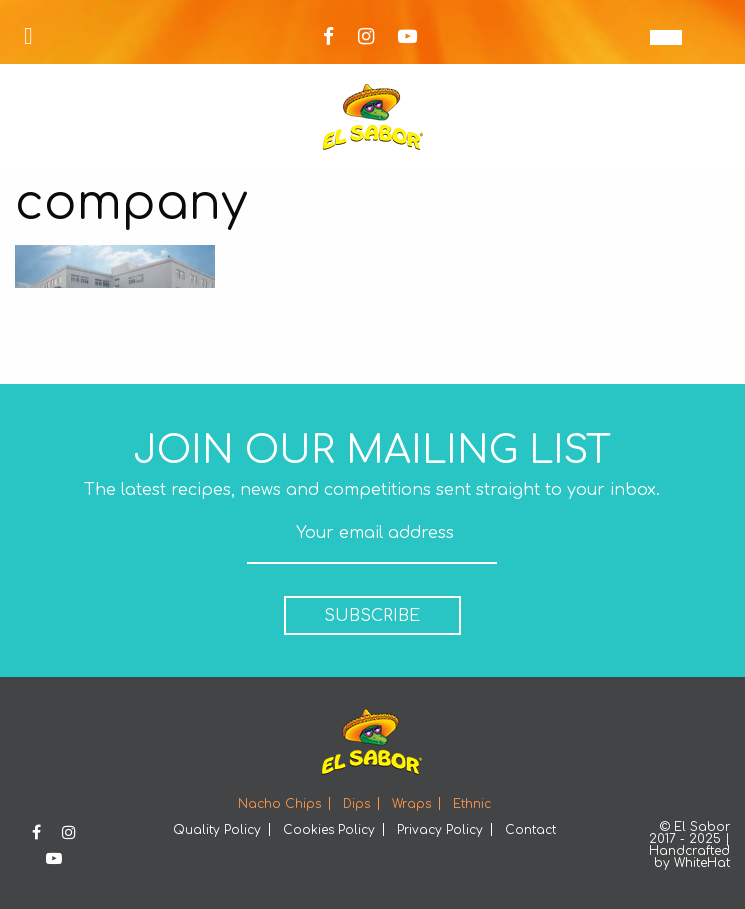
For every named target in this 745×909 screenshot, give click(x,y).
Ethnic (472, 804)
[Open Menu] (28, 36)
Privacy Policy (440, 830)
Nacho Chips (279, 804)
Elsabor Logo (373, 117)
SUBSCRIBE (372, 616)
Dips (356, 804)
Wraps (411, 804)
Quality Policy (217, 830)
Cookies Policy (329, 830)
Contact (530, 830)
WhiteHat (702, 863)
